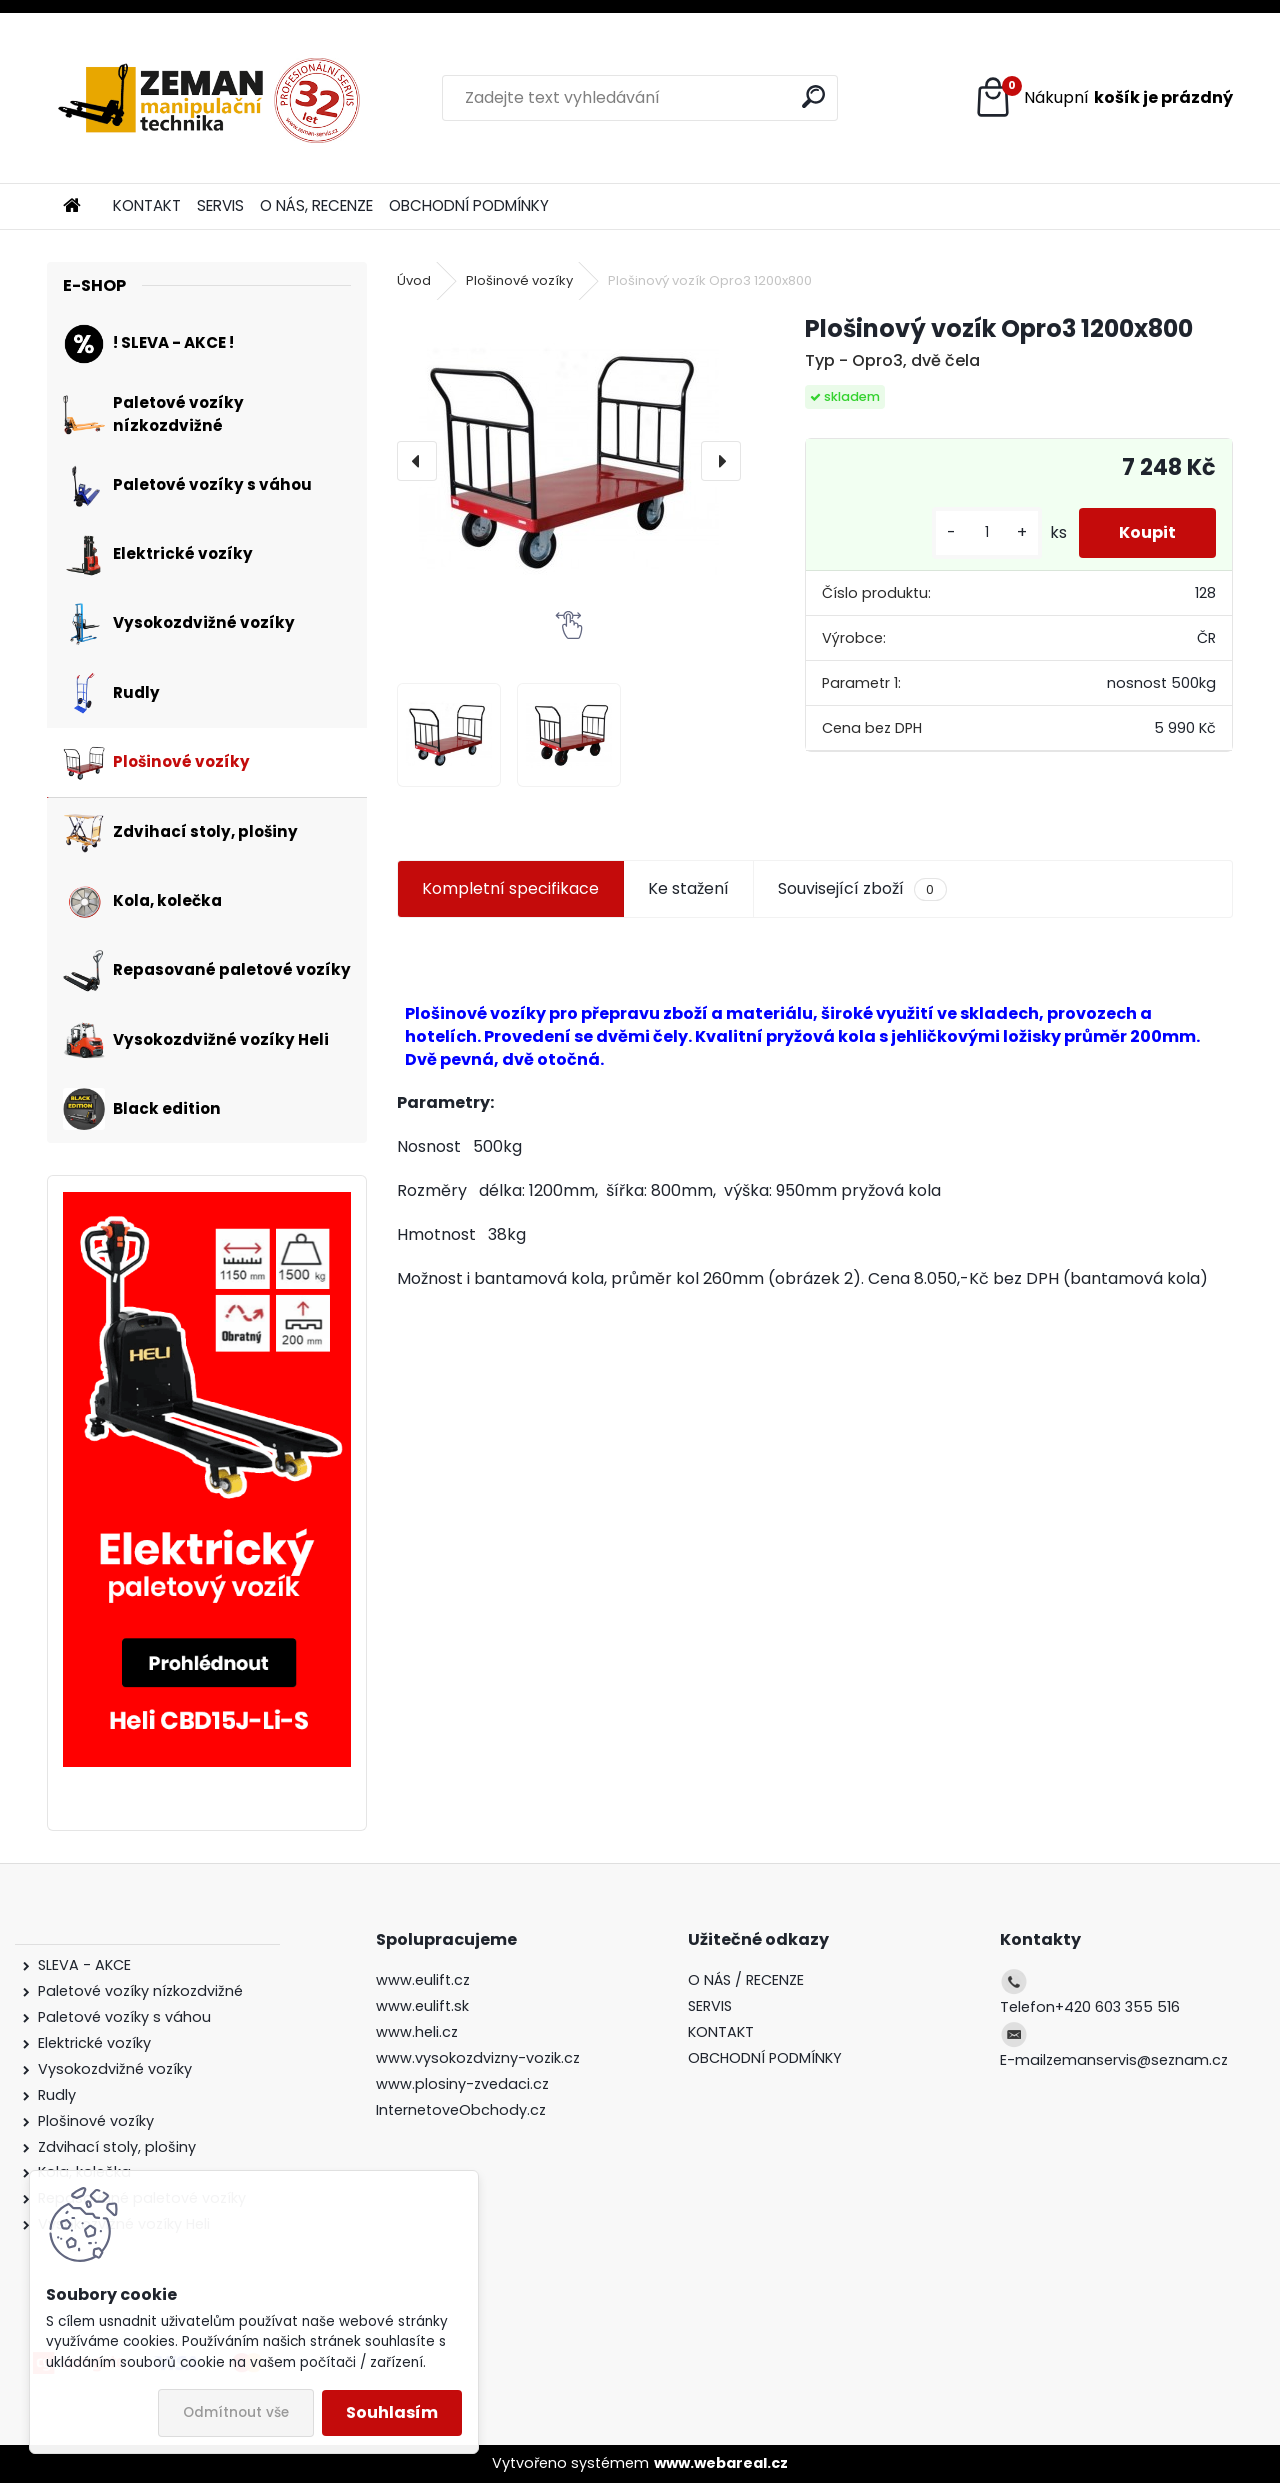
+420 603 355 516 (1117, 2007)
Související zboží (862, 889)
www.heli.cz (417, 2032)
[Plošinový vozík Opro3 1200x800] (569, 461)
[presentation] (417, 461)
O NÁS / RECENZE (746, 1980)
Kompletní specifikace (510, 888)
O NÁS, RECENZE (316, 205)
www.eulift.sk (422, 2006)
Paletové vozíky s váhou (124, 2017)
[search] (813, 96)
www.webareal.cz (721, 2463)
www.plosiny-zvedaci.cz (462, 2084)
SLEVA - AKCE (86, 1965)
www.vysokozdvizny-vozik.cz (478, 2058)
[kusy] (987, 532)
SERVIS (220, 205)
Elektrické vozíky (94, 2043)
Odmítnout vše (236, 2412)
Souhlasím (392, 2412)
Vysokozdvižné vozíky (115, 2069)
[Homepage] (72, 206)
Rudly (57, 2095)
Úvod (414, 280)
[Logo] (209, 98)
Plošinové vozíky (519, 280)
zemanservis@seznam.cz (1137, 2060)
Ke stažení (688, 888)
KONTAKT (147, 205)
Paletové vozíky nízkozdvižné (140, 1991)
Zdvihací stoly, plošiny (117, 2147)
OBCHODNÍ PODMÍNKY (469, 205)
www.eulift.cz (423, 1980)
